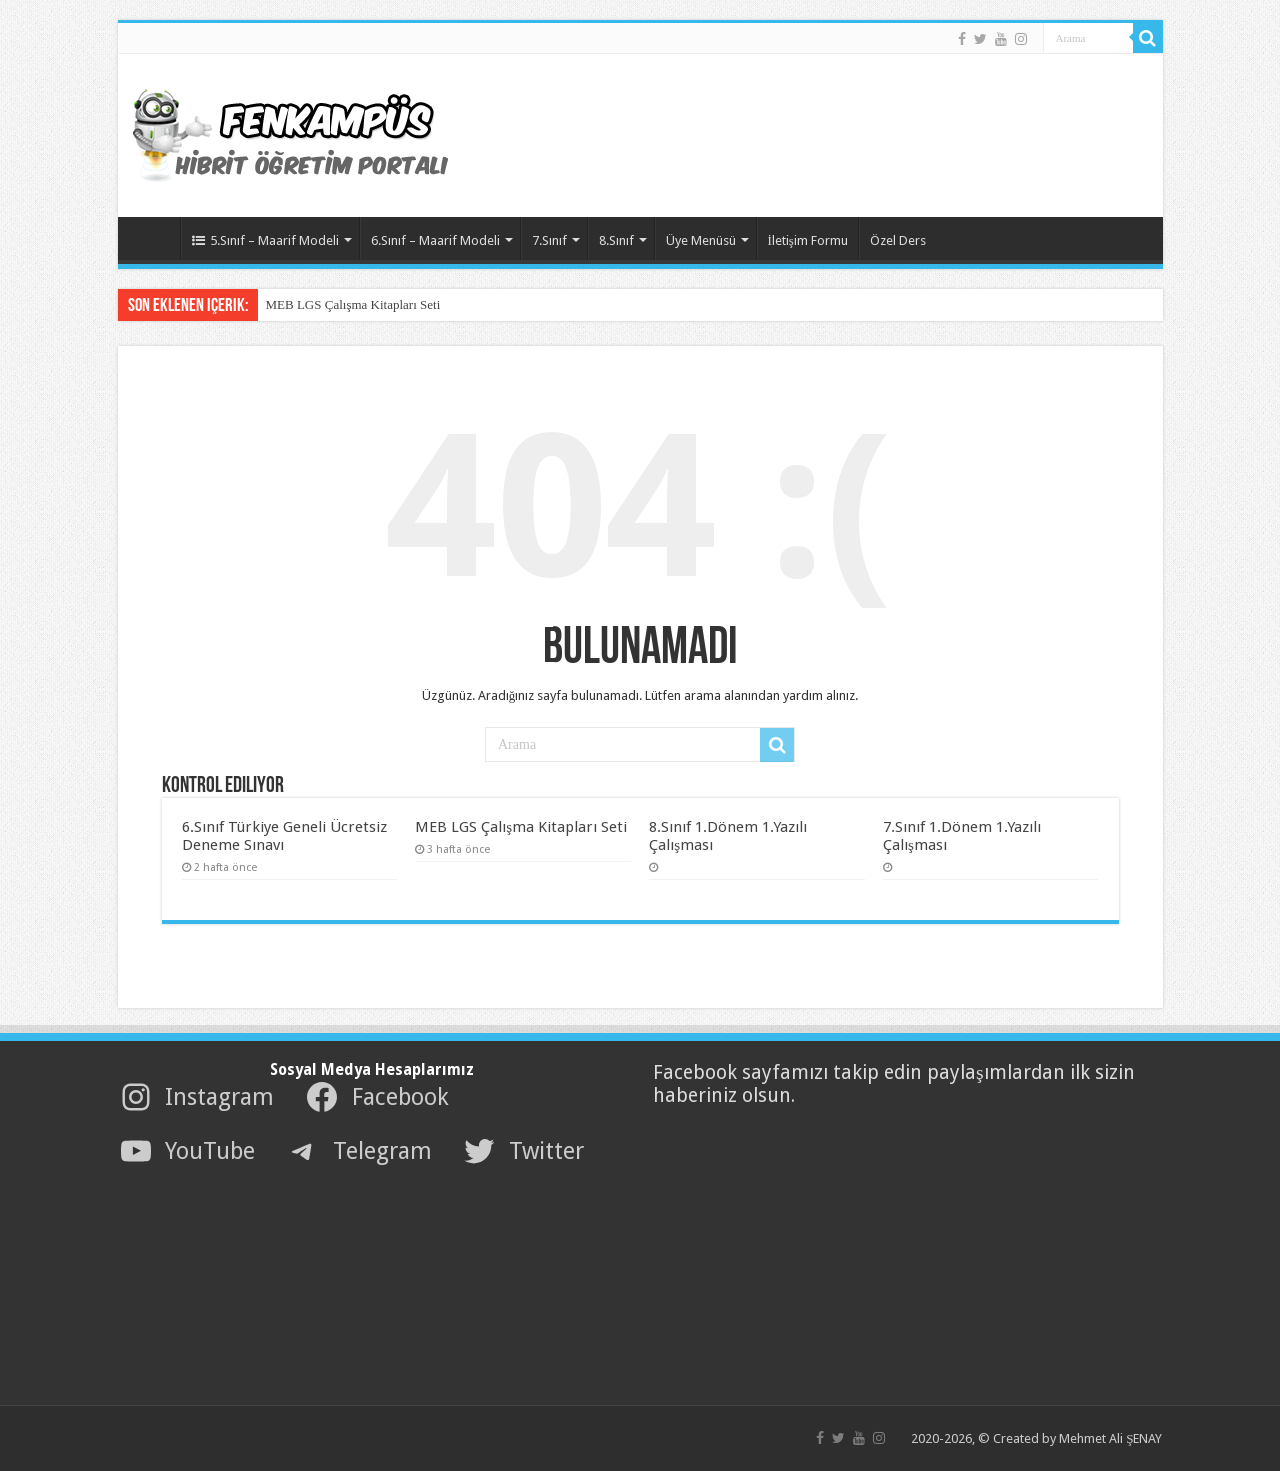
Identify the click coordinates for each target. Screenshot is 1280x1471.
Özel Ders (898, 240)
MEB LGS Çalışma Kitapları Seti (353, 304)
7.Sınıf (549, 240)
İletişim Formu (808, 240)
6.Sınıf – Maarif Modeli (435, 240)
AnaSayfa (154, 238)
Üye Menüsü (701, 240)
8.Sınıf (616, 240)
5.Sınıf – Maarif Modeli (265, 240)
